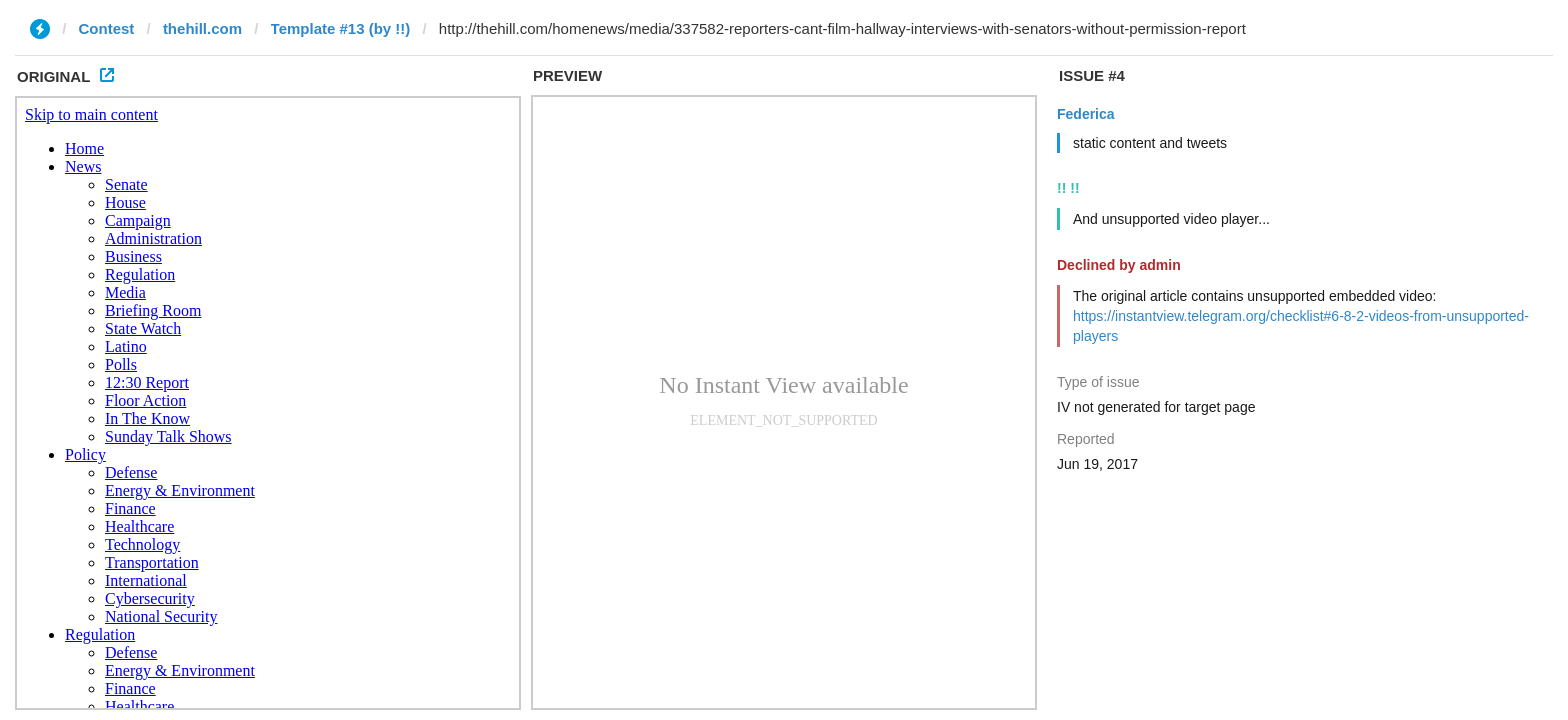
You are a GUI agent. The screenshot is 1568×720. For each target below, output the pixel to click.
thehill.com (202, 28)
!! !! (1068, 188)
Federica (1086, 114)
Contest (107, 28)
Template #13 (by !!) (341, 28)
